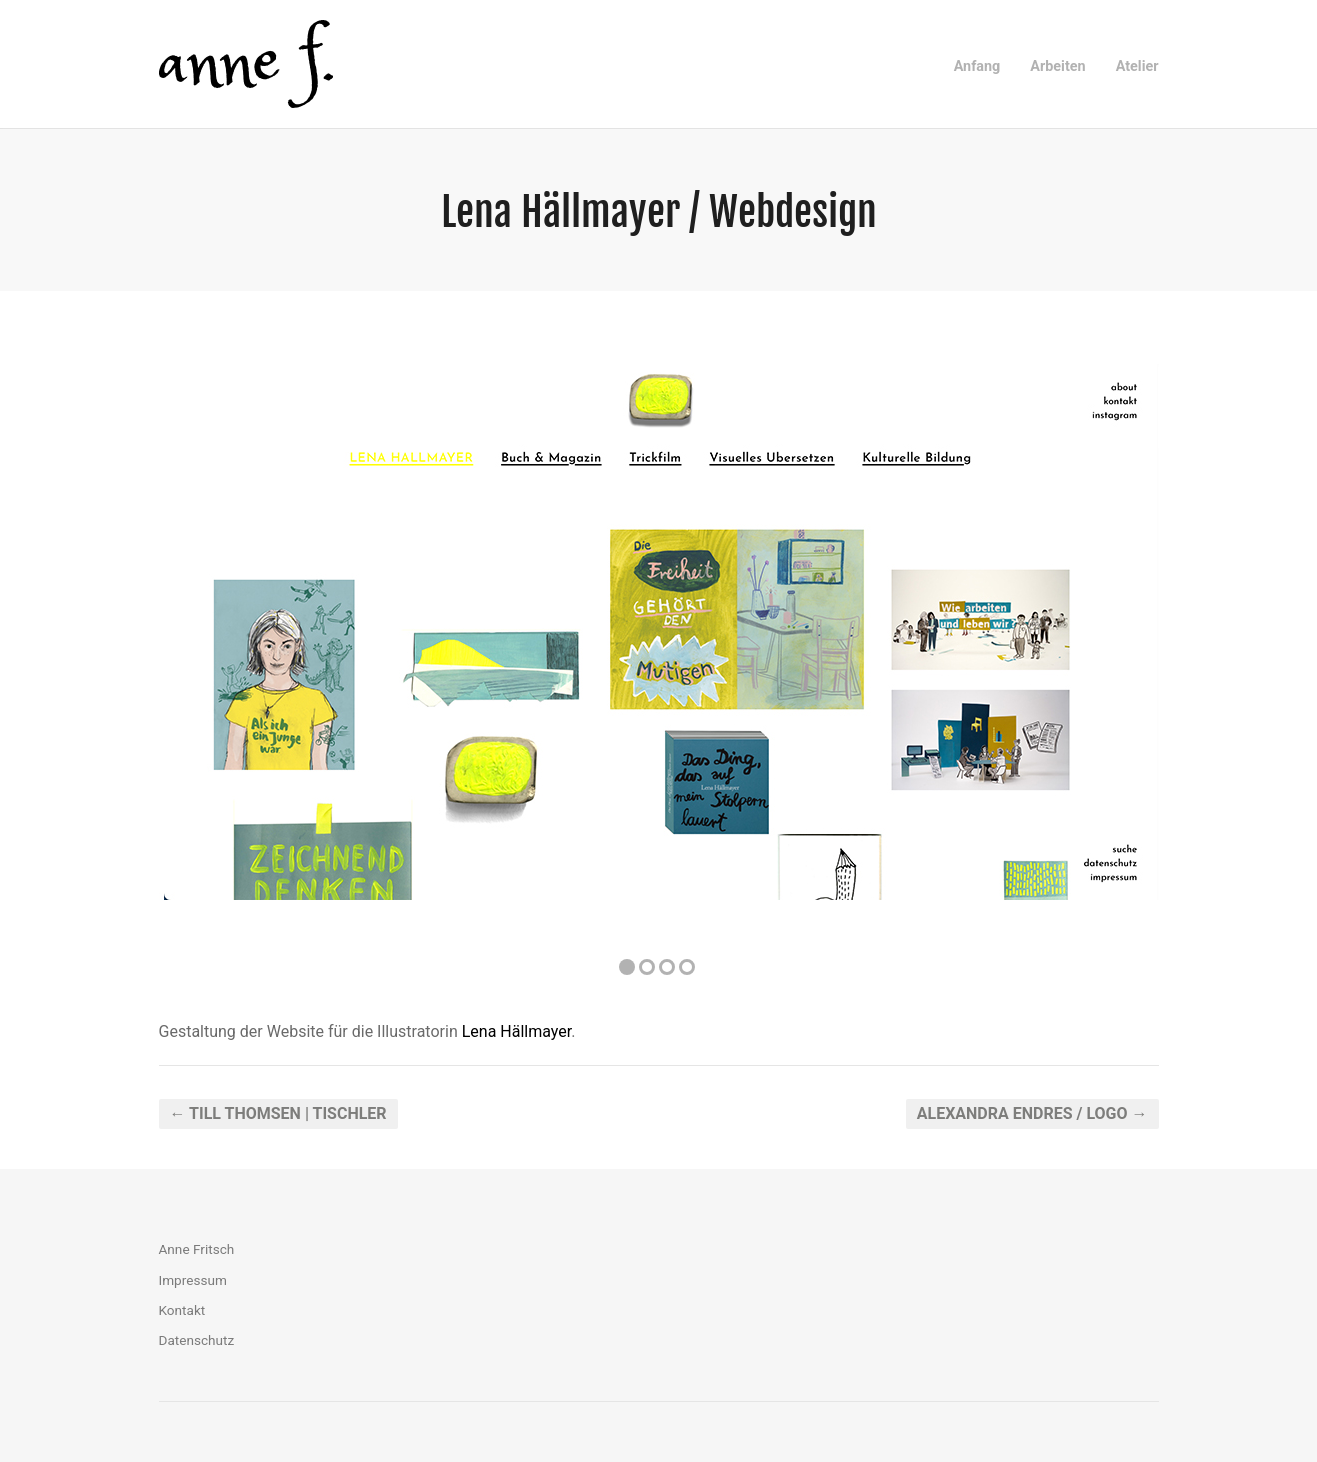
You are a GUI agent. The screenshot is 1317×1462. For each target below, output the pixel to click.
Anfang (977, 66)
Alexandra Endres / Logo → (1032, 1113)
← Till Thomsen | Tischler (278, 1113)
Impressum (193, 1280)
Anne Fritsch (197, 1249)
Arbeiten (1057, 66)
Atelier (1137, 66)
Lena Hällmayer (517, 1031)
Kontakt (182, 1310)
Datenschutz (197, 1340)
